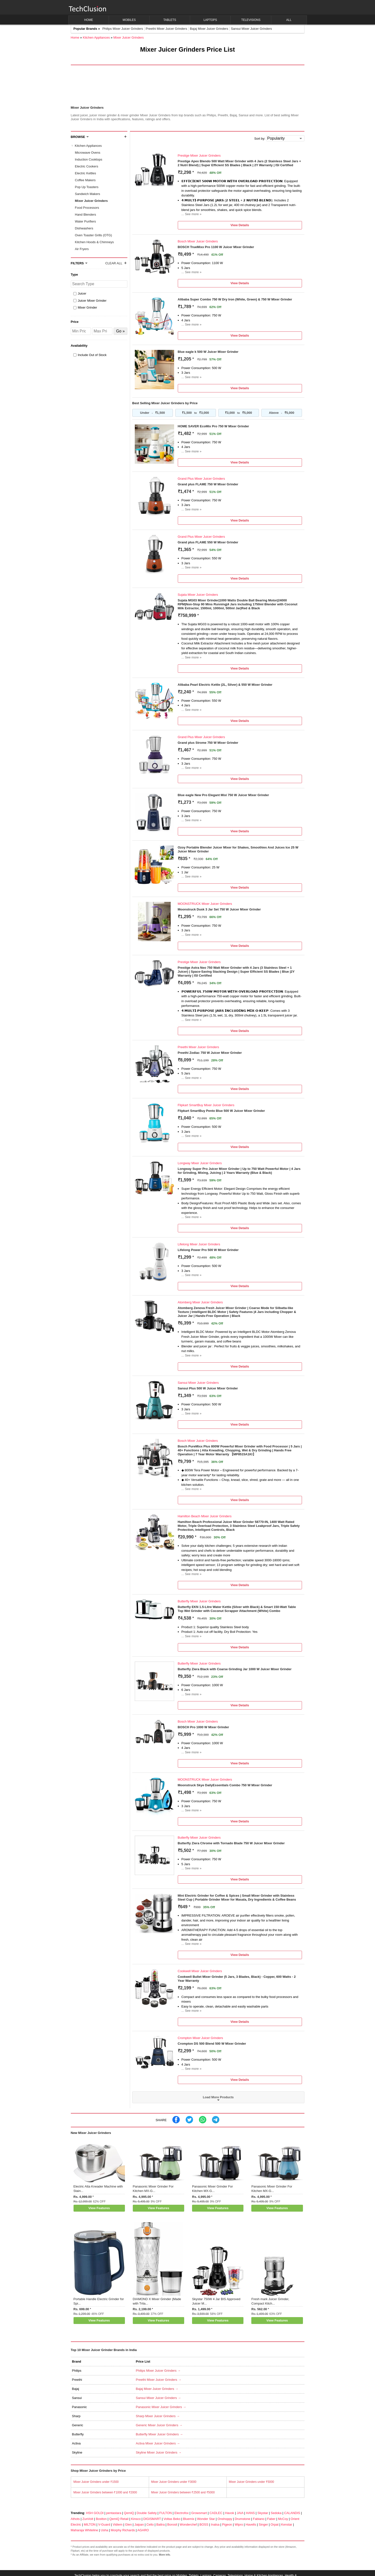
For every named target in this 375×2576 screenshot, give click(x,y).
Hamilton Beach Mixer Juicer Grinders (205, 1516)
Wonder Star (206, 2519)
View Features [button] (99, 2208)
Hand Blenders (85, 214)
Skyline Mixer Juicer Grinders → (158, 2452)
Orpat (274, 2524)
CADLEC (216, 2513)
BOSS (203, 2524)
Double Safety (147, 2513)
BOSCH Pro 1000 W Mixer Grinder (203, 1727)
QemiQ (129, 2513)
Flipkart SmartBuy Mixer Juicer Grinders (206, 1105)
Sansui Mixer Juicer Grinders (251, 28)
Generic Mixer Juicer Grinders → (159, 2425)
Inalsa (215, 2524)
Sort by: (259, 138)
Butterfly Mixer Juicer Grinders (199, 1601)
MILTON (90, 2524)
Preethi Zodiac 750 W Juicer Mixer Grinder (210, 1053)
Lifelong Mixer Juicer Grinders (199, 1244)
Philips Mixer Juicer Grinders (122, 28)
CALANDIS (292, 2513)
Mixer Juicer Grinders (91, 201)
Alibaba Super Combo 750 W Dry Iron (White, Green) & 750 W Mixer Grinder (235, 299)
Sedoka (276, 2513)
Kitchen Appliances (88, 146)
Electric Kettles (85, 173)
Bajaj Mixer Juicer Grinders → (157, 2389)
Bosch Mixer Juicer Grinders (198, 241)
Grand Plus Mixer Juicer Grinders (201, 478)
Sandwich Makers (87, 194)
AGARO (143, 2530)
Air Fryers (82, 249)
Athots (75, 2519)
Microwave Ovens (87, 152)
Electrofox (181, 2513)
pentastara (113, 2513)
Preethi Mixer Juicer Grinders (166, 28)
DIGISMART (152, 2519)
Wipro (239, 2524)
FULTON (165, 2513)
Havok (229, 2513)
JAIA (240, 2513)
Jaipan (139, 2524)
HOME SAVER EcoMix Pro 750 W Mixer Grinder (213, 426)
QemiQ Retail (118, 2519)
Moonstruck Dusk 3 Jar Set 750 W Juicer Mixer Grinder (219, 909)
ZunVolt (87, 2519)
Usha (104, 2530)
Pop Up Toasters (87, 187)
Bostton (101, 2519)
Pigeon (227, 2524)
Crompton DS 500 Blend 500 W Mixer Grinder (212, 2043)
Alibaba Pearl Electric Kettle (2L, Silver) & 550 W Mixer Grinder (225, 684)
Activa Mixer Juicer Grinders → (158, 2443)
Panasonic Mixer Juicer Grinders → (161, 2407)
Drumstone (242, 2519)
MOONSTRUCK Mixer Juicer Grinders (205, 904)
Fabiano (259, 2519)
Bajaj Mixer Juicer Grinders (209, 28)
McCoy (283, 2519)
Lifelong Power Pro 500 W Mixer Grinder (208, 1250)
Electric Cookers (86, 166)
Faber (271, 2519)
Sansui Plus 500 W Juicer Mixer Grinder (208, 1388)
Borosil (172, 2524)
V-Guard (104, 2524)
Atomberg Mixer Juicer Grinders (200, 1302)
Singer (263, 2524)
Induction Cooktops (88, 159)
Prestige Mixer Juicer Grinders (199, 155)
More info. (165, 2554)
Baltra (160, 2524)
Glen (128, 2524)
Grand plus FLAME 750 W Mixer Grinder (208, 484)
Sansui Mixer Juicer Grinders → (158, 2398)
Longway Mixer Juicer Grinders (200, 1163)
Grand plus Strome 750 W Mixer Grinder (208, 743)
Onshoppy (225, 2519)
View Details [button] (239, 225)
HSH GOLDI (95, 2513)
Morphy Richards (123, 2530)
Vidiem (117, 2524)
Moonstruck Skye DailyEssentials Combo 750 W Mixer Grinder (225, 1785)
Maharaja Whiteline (84, 2530)
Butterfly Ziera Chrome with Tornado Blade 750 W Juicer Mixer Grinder (231, 1843)
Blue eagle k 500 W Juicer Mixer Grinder (208, 352)
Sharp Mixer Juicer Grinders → (158, 2416)
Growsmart (199, 2513)
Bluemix (188, 2519)
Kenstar (286, 2524)
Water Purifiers (85, 221)
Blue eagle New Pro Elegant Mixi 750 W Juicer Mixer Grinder (223, 795)
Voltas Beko (172, 2519)
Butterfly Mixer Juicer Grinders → (159, 2434)
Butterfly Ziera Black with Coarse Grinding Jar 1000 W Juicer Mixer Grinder (235, 1669)
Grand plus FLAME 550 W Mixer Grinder (208, 542)
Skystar (262, 2513)
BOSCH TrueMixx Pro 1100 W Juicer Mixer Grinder (216, 247)
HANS (250, 2513)
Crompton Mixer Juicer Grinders (200, 2038)
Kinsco (136, 2519)
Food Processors (87, 207)
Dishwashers (84, 228)
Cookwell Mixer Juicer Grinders (200, 1971)
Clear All (113, 263)
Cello (150, 2524)
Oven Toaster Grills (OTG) (93, 235)
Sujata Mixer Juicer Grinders (198, 594)
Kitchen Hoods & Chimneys (94, 242)
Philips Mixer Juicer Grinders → (158, 2370)
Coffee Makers (85, 180)
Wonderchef (188, 2524)
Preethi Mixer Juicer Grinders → (158, 2380)
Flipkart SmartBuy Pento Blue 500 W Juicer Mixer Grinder (221, 1111)
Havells (251, 2524)
